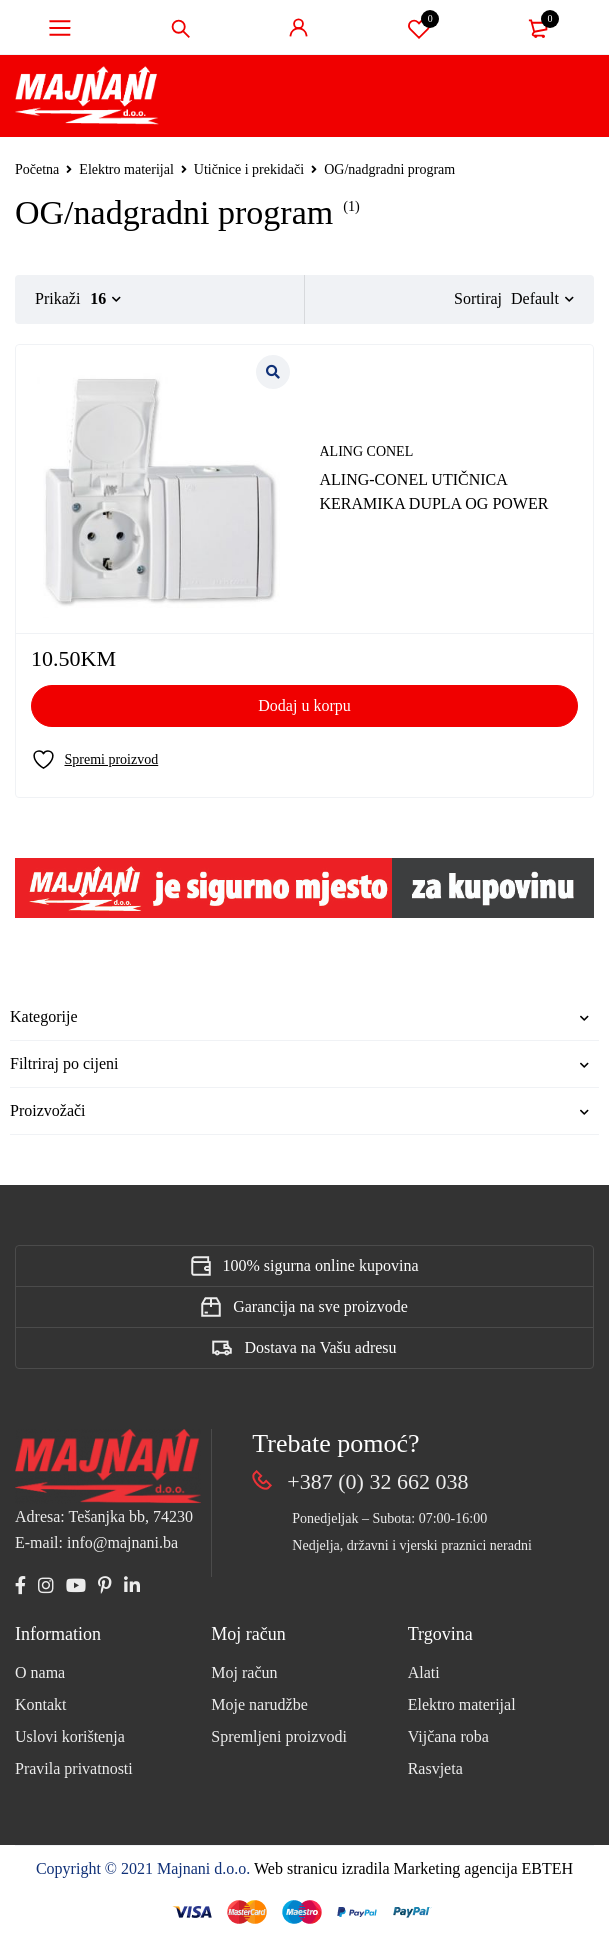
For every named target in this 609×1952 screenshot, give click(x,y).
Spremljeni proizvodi (279, 1736)
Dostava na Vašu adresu (320, 1347)
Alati (424, 1672)
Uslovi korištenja (70, 1736)
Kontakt (41, 1704)
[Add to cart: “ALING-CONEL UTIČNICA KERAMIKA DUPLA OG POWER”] (304, 706)
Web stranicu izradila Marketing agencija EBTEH (413, 1868)
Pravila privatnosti (74, 1768)
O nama (40, 1672)
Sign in (299, 28)
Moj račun (244, 1672)
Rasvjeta (435, 1768)
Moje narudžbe (259, 1704)
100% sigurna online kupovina (321, 1265)
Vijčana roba (448, 1736)
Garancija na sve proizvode (320, 1306)
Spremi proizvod (419, 28)
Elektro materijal (126, 169)
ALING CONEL (367, 451)
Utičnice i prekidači (249, 169)
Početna (37, 169)
